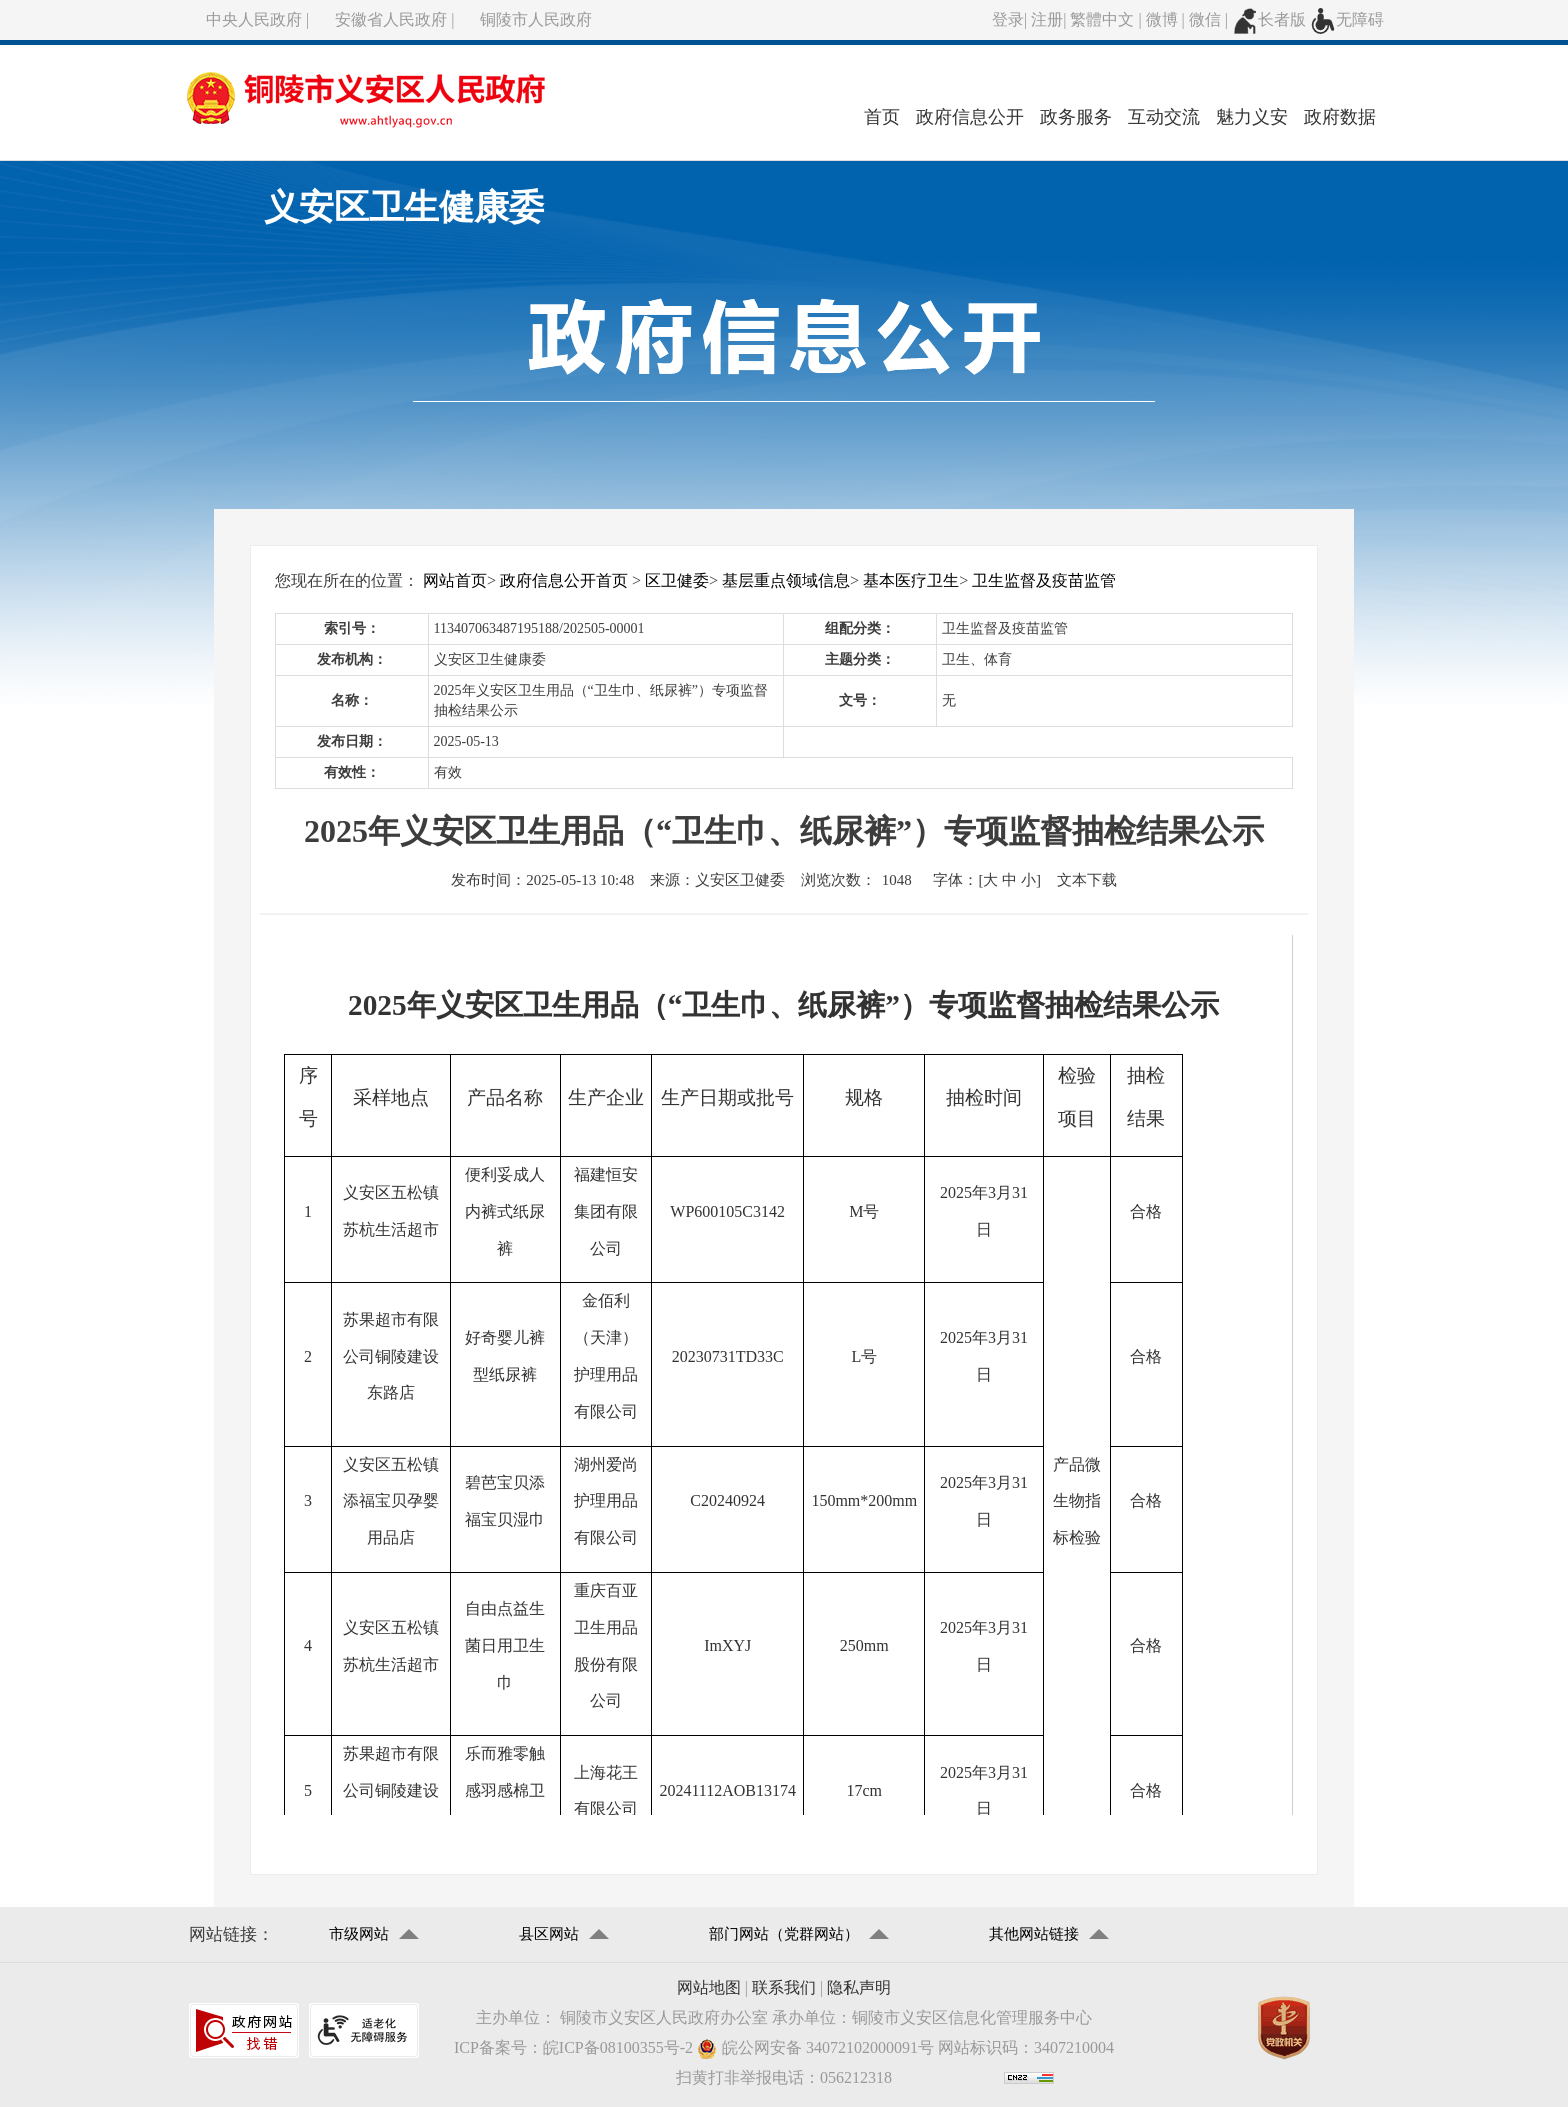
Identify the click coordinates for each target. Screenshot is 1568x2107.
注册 (1047, 19)
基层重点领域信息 (786, 580)
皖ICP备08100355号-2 (618, 2047)
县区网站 (549, 1934)
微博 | (1167, 19)
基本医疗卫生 (911, 580)
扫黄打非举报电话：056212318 (784, 2077)
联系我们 (784, 1987)
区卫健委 (677, 580)
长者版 (1269, 19)
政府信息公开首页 (564, 580)
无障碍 (1347, 19)
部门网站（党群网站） (784, 1934)
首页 (882, 117)
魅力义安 (1252, 117)
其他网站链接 (1034, 1934)
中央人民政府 (254, 19)
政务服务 (1076, 117)
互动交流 (1164, 117)
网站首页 (455, 580)
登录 (1008, 19)
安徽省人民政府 (391, 19)
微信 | (1210, 19)
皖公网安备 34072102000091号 (815, 2048)
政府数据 (1340, 117)
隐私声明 (859, 1987)
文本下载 (1087, 880)
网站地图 (709, 1987)
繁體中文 (1102, 19)
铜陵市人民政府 (536, 19)
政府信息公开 (970, 117)
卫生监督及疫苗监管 (1044, 580)
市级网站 (359, 1934)
